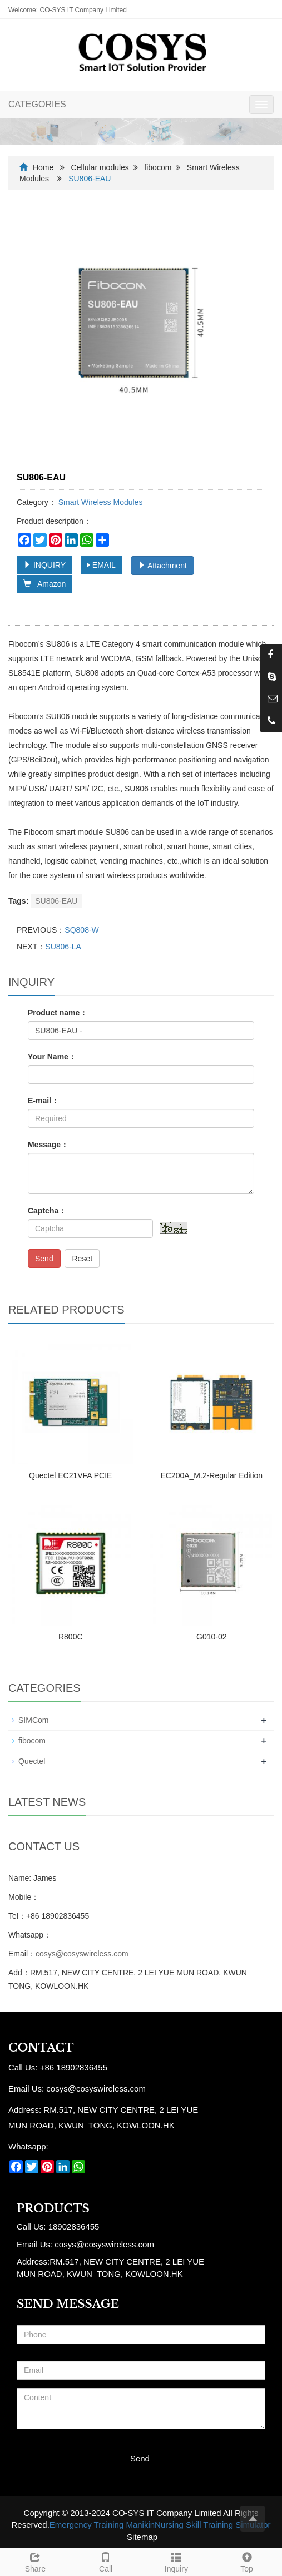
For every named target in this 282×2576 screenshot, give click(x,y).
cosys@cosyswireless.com (82, 1953)
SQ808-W (81, 929)
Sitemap (142, 2537)
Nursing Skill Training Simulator (212, 2524)
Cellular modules (100, 167)
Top (246, 2561)
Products (53, 2208)
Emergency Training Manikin (102, 2524)
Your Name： (52, 1056)
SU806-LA (63, 946)
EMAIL (101, 565)
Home (43, 167)
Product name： (57, 1012)
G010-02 (211, 1636)
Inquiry (176, 2561)
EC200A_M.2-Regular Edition (211, 1475)
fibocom (157, 167)
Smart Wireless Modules (99, 502)
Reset (82, 1258)
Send (44, 1258)
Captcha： (47, 1210)
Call (106, 2561)
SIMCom (33, 1720)
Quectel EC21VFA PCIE (70, 1475)
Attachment (162, 565)
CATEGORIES (37, 104)
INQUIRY (44, 565)
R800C (70, 1636)
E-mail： (43, 1100)
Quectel (31, 1761)
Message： (48, 1144)
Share (35, 2561)
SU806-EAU (56, 900)
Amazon (44, 583)
